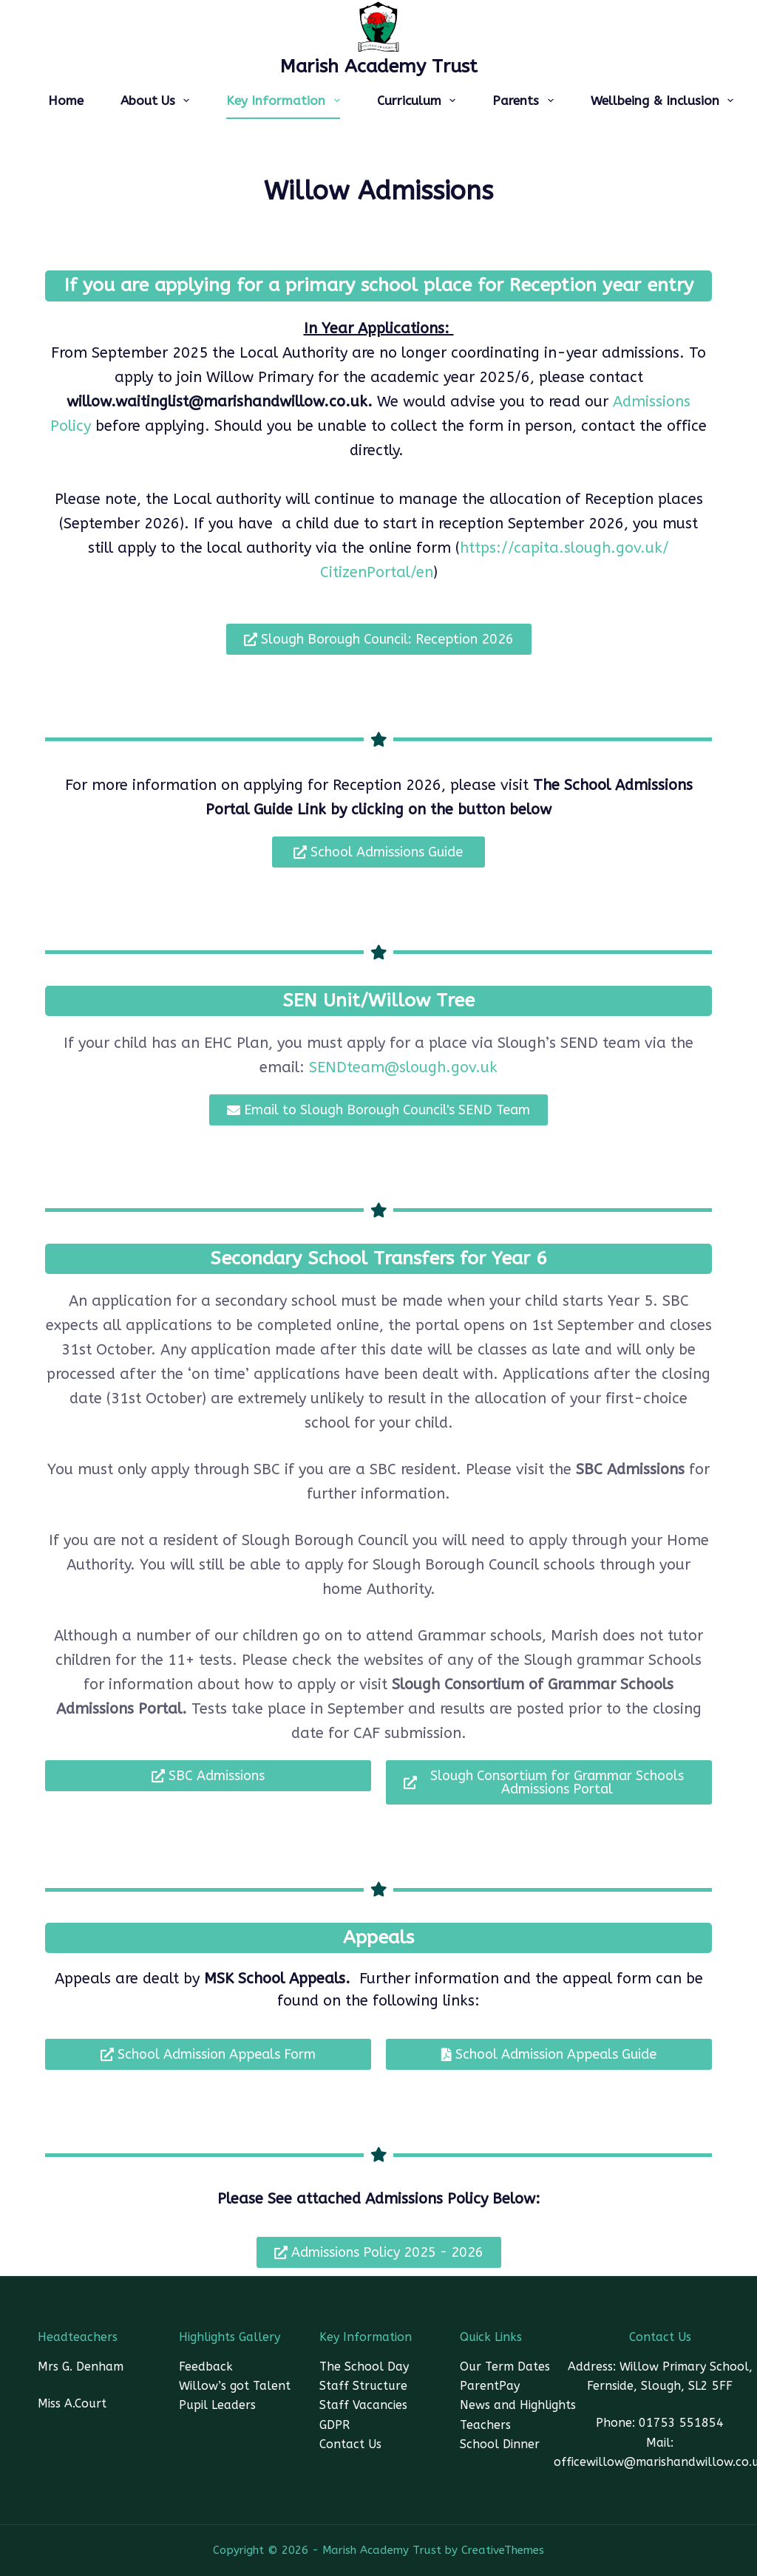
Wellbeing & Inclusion (665, 100)
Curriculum (419, 100)
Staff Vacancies (363, 2405)
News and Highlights (518, 2405)
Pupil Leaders (217, 2405)
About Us (157, 100)
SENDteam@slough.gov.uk (403, 1067)
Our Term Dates (505, 2366)
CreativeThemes (502, 2550)
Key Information (285, 100)
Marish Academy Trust (379, 66)
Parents (525, 100)
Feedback (206, 2366)
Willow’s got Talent (235, 2386)
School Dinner (500, 2444)
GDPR (334, 2425)
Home (66, 100)
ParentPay (490, 2386)
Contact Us (350, 2444)
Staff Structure (363, 2386)
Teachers (485, 2425)
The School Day (364, 2366)
